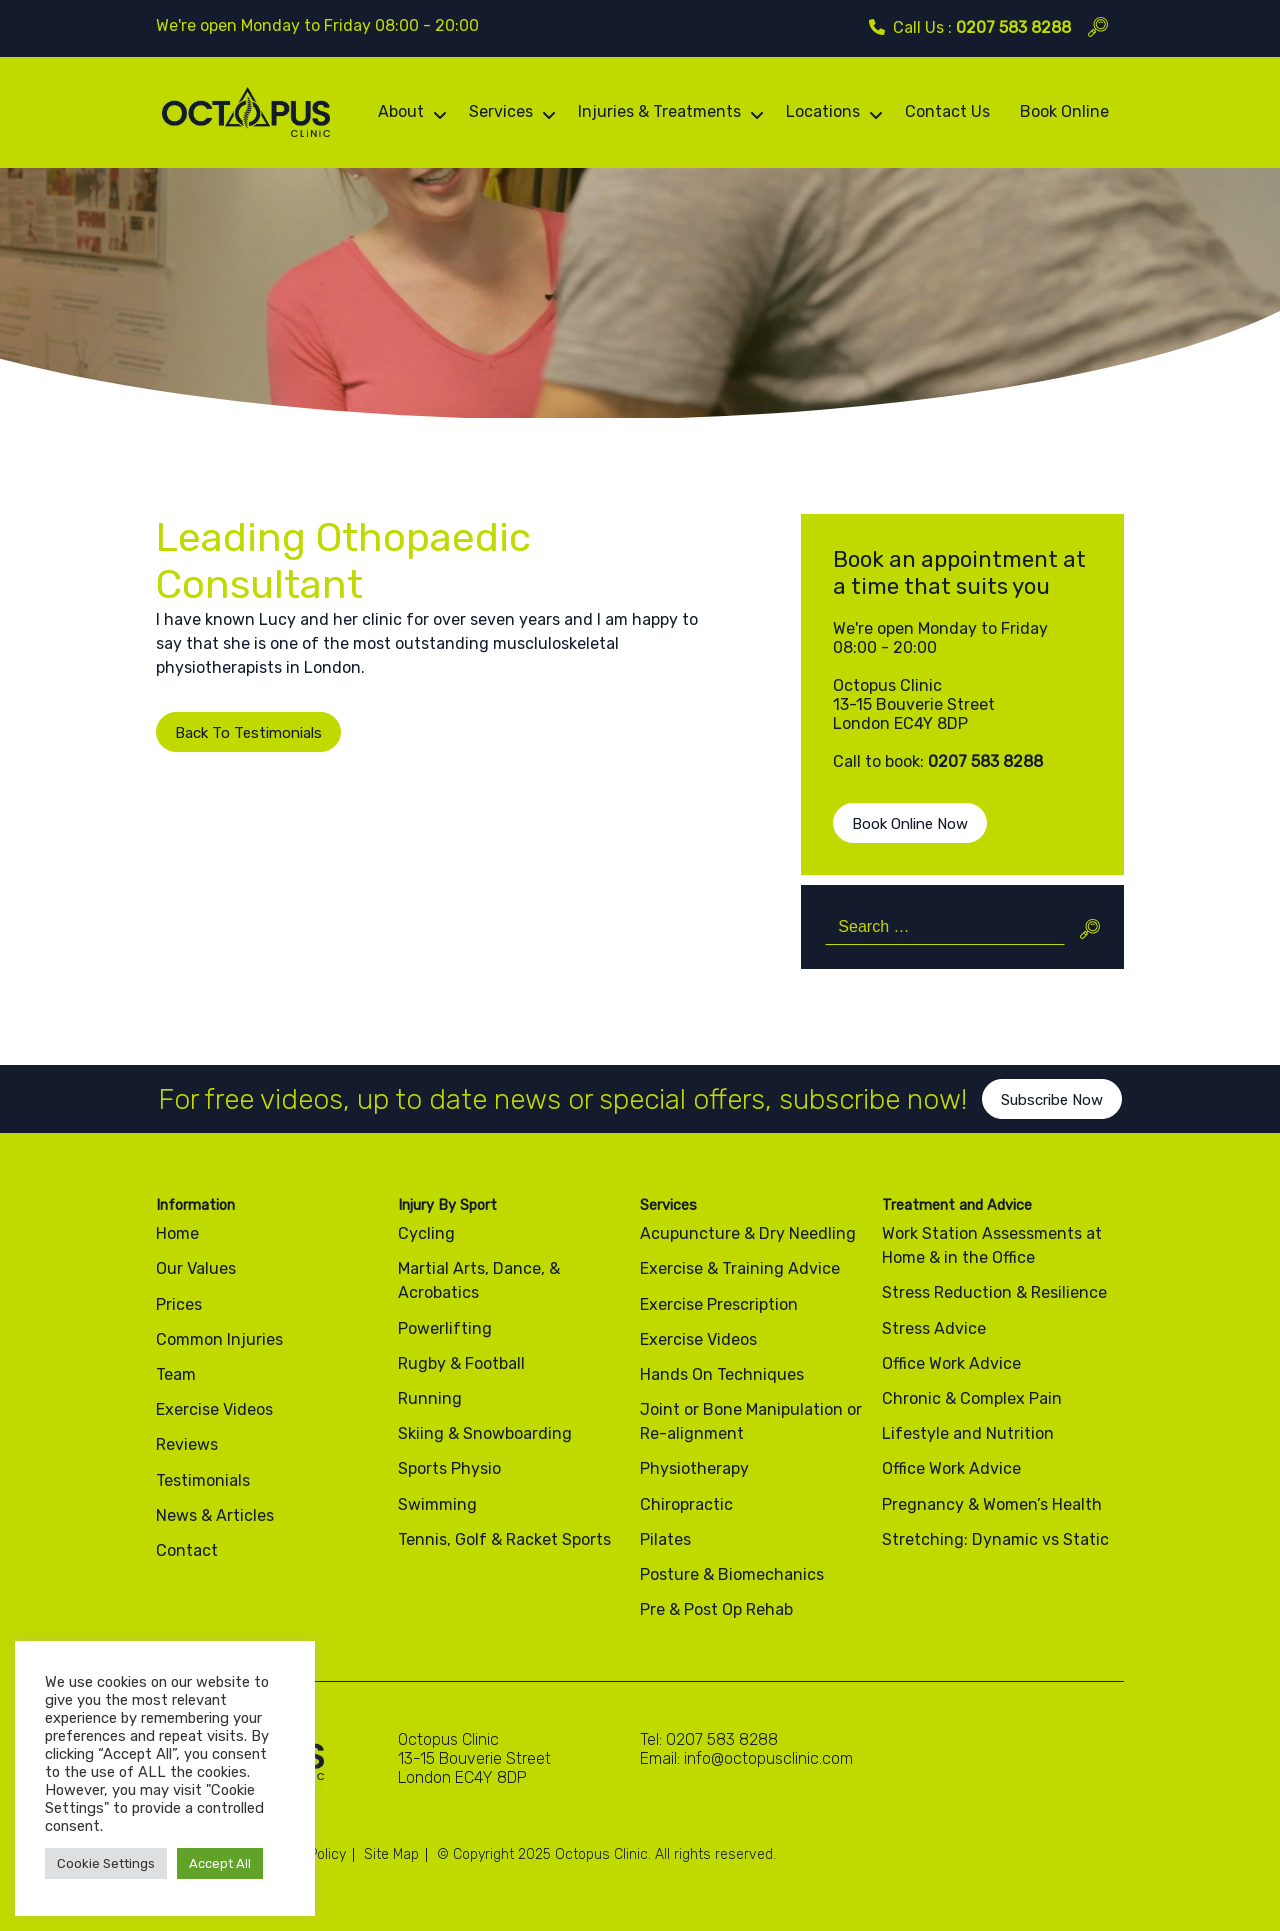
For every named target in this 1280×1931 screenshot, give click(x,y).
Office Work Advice (951, 1363)
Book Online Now (910, 824)
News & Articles (215, 1515)
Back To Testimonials (248, 733)
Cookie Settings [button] (106, 1863)
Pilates (665, 1539)
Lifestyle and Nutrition (968, 1433)
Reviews (187, 1444)
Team (176, 1374)
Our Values (196, 1268)
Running (430, 1398)
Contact (187, 1550)
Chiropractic (686, 1504)
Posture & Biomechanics (732, 1574)
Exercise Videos (214, 1409)
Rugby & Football (461, 1363)
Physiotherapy (694, 1468)
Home (177, 1233)
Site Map (391, 1854)
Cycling (426, 1233)
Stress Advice (934, 1328)
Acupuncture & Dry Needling (748, 1233)
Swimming (437, 1504)
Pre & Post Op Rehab (716, 1609)
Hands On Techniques (722, 1374)
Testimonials (203, 1480)
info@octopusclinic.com (768, 1758)
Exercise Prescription (719, 1304)
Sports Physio (449, 1468)
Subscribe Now (1052, 1116)
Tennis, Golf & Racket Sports (504, 1539)
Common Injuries (219, 1339)
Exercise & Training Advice (740, 1268)
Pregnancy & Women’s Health (992, 1504)
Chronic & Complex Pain (972, 1398)
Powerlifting (445, 1328)
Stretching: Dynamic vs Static (995, 1539)
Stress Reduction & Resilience (994, 1292)
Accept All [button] (220, 1863)
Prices (179, 1304)
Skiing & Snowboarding (485, 1433)
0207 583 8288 (1013, 27)
